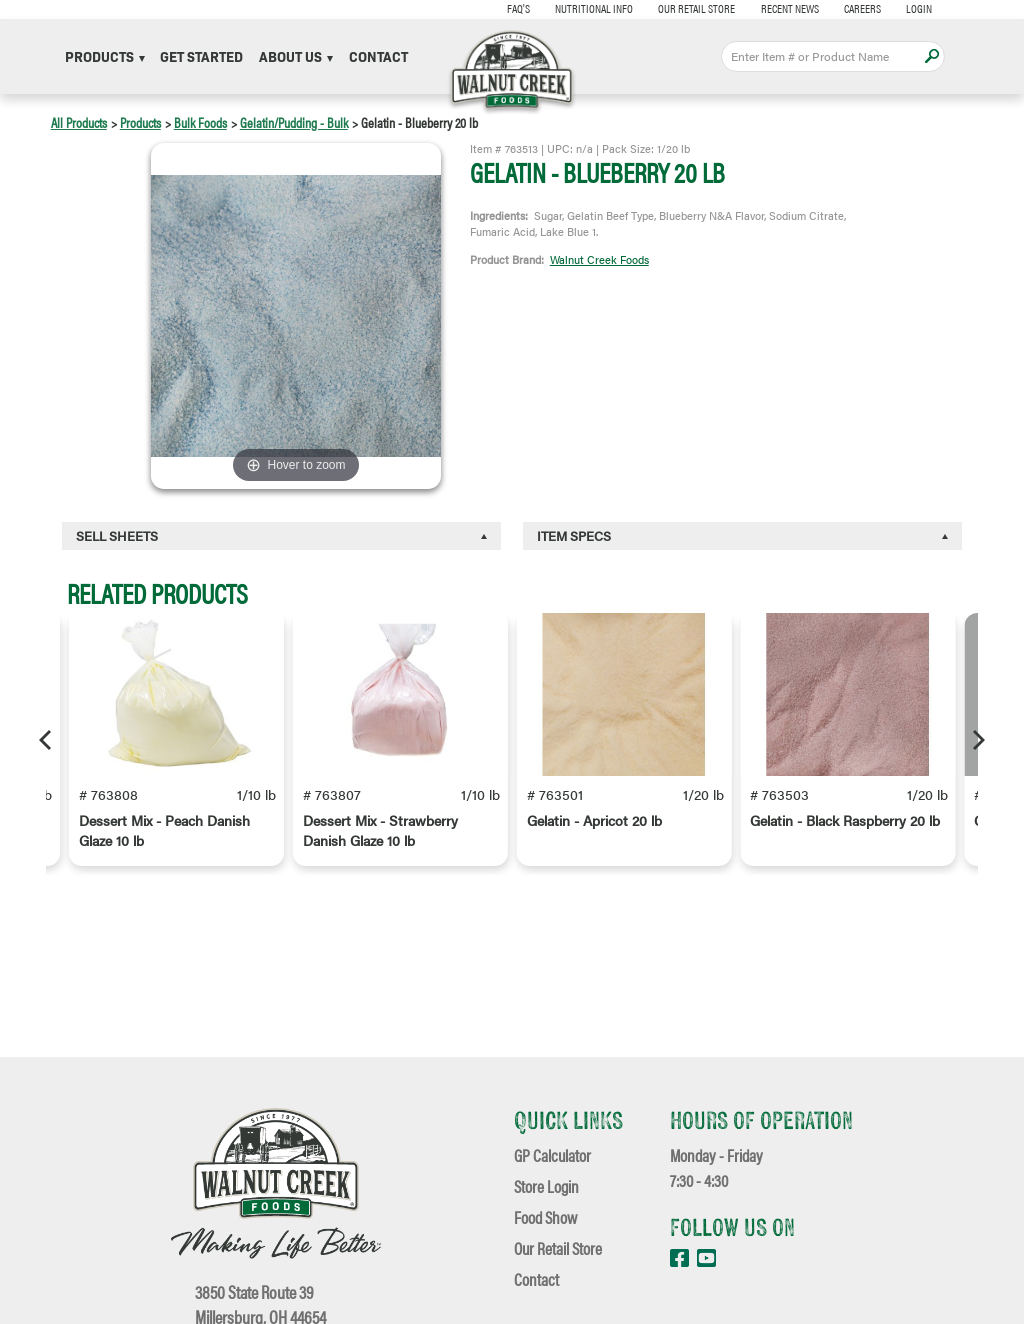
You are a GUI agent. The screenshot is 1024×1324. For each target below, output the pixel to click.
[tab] (281, 536)
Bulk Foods (200, 122)
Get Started (201, 56)
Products (105, 56)
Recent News (777, 8)
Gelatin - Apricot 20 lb (594, 825)
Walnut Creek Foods (599, 259)
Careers (850, 8)
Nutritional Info (582, 8)
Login (907, 8)
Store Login (546, 1185)
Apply (931, 56)
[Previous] (47, 740)
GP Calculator (552, 1154)
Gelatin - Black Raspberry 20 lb (845, 825)
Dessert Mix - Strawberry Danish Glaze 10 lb (380, 835)
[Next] (977, 740)
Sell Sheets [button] (117, 535)
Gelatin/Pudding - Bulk (294, 122)
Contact (378, 56)
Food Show (545, 1216)
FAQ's (505, 8)
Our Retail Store (684, 8)
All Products (79, 122)
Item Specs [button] (574, 535)
